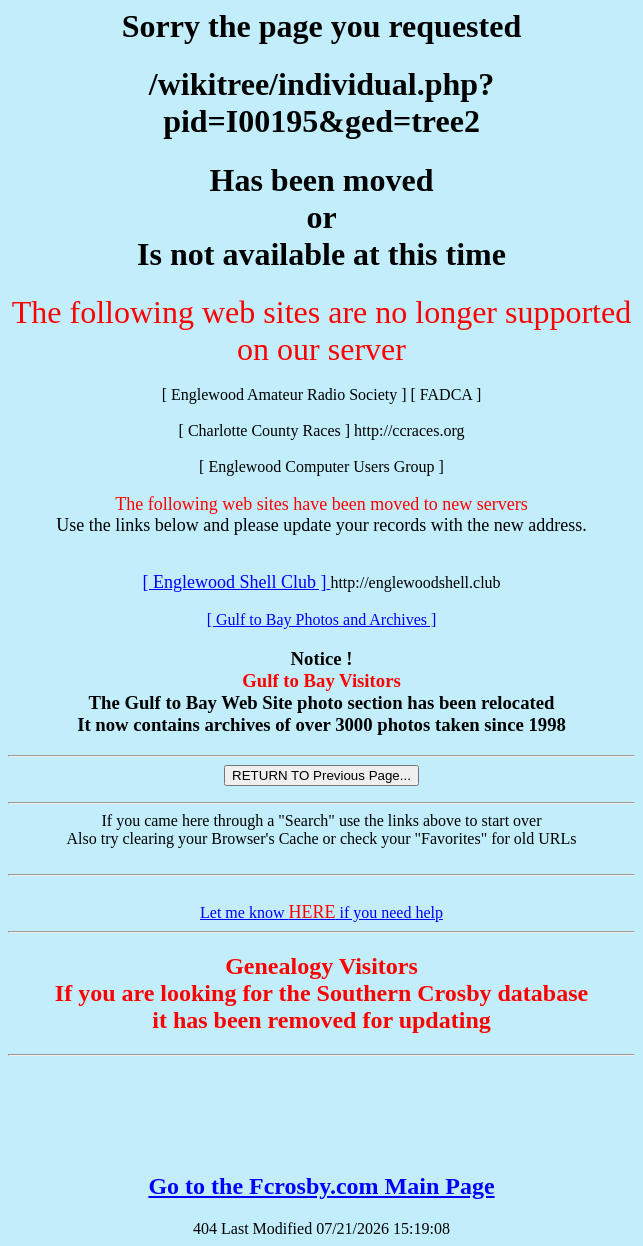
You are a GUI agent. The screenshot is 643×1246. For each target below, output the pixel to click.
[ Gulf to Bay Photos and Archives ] (322, 619)
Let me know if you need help (321, 912)
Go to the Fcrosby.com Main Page (321, 1186)
